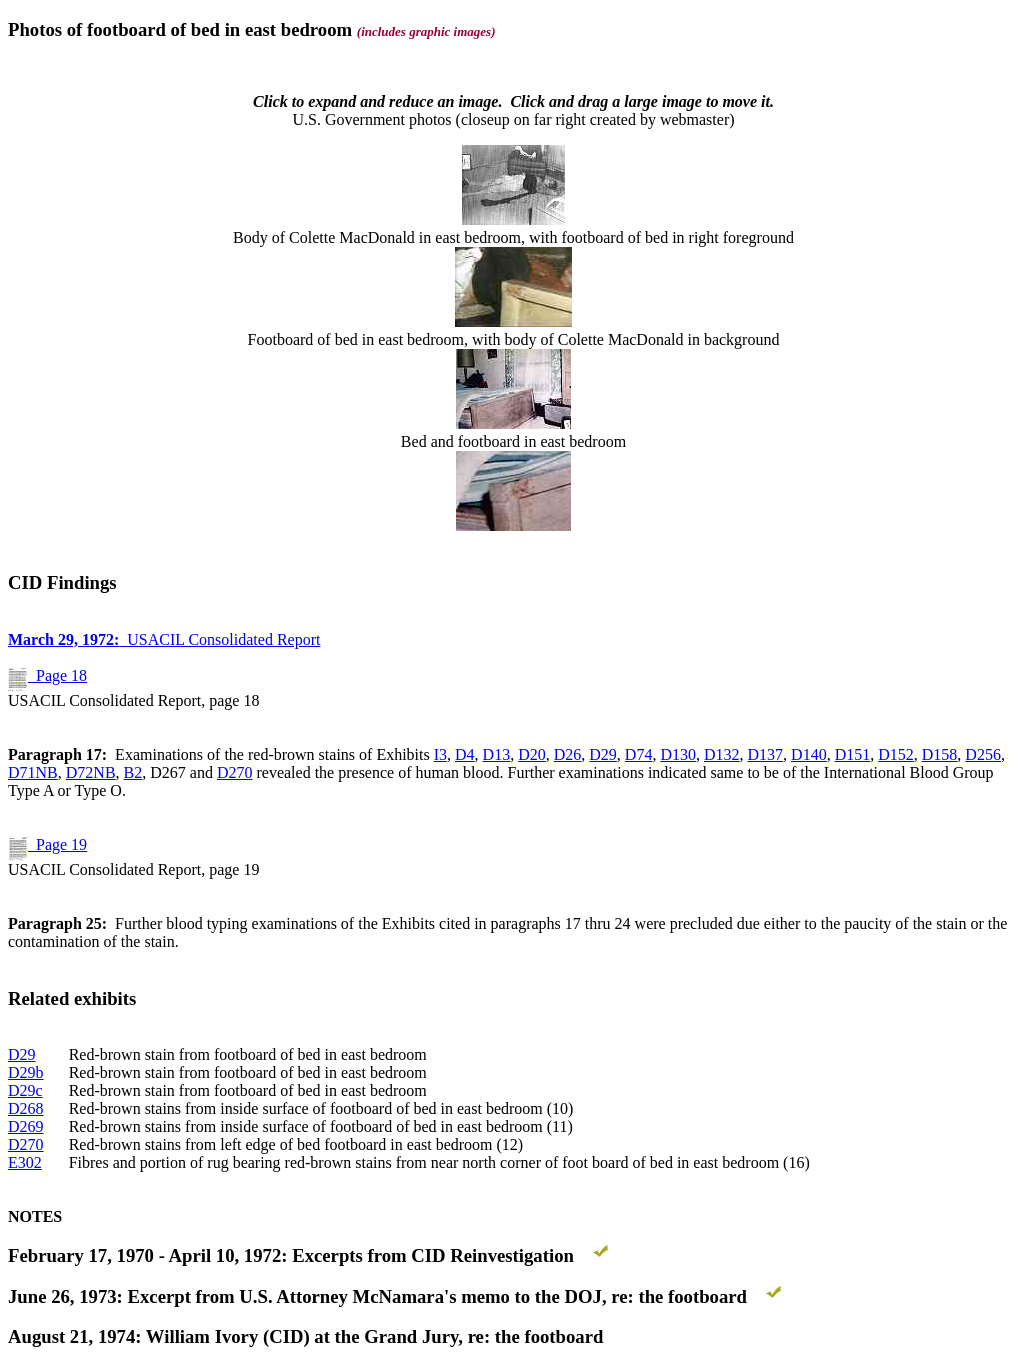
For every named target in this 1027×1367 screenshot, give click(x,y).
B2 (133, 772)
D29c (25, 1090)
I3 (440, 754)
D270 (235, 772)
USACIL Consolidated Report (164, 639)
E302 (25, 1162)
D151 (853, 754)
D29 (603, 754)
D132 (722, 754)
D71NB (33, 772)
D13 (497, 754)
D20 (532, 754)
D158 (940, 754)
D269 (26, 1126)
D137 (766, 754)
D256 (983, 754)
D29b (26, 1072)
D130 (678, 754)
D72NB (91, 772)
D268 (26, 1108)
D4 (465, 754)
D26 (568, 754)
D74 (639, 754)
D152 (896, 754)
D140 (809, 754)
